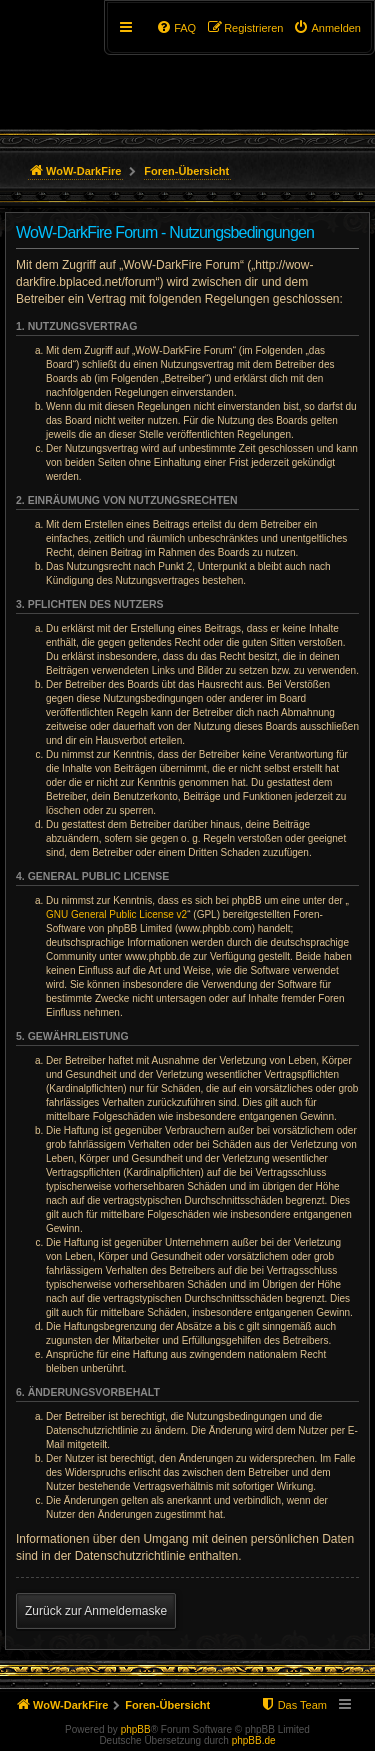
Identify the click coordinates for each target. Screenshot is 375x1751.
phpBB (136, 1729)
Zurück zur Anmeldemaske (96, 1611)
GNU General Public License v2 (116, 914)
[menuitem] (327, 28)
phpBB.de (254, 1740)
